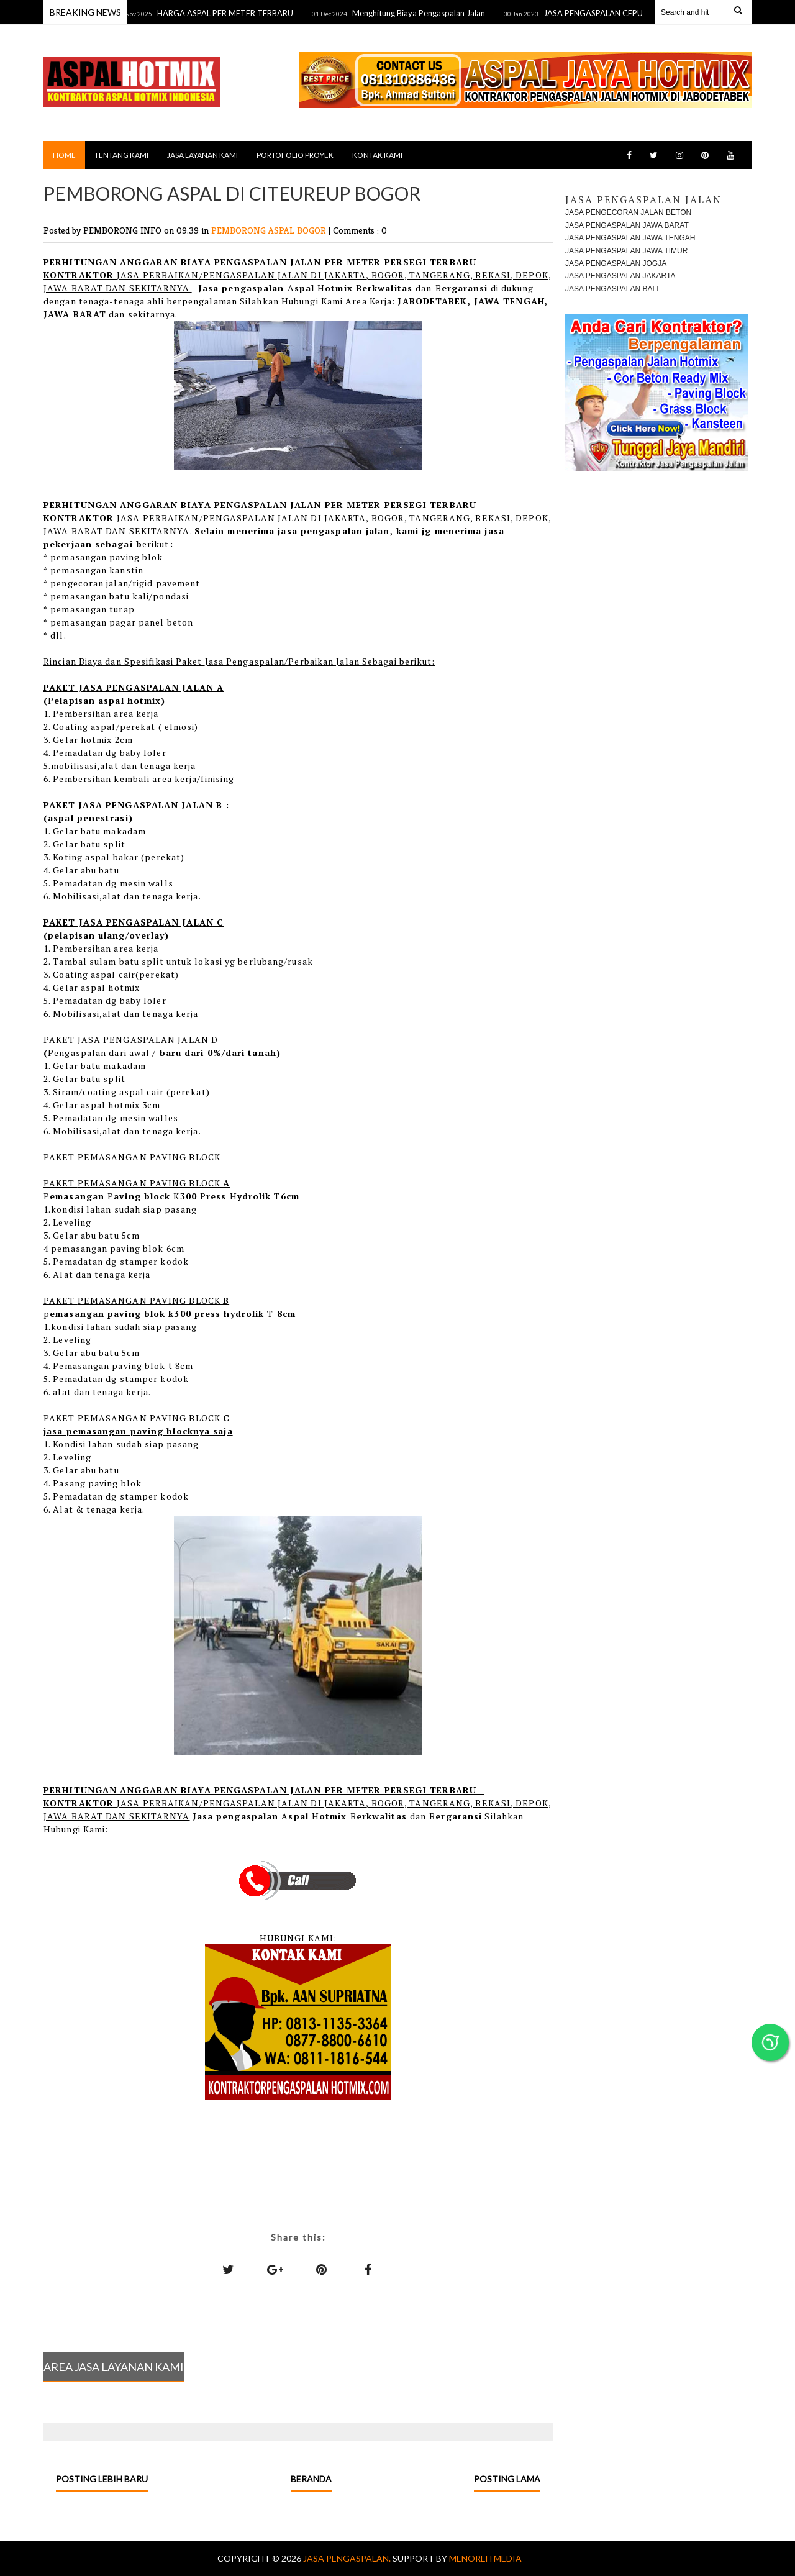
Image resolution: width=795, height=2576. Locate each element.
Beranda (311, 2479)
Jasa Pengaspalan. (348, 2558)
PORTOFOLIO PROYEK (295, 155)
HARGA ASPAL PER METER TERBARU (231, 13)
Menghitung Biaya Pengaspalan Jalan (424, 13)
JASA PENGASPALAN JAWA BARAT (627, 225)
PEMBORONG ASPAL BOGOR (270, 230)
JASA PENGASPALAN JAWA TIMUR (626, 251)
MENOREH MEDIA (485, 2558)
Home (64, 155)
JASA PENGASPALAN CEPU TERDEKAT (621, 13)
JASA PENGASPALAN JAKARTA (620, 275)
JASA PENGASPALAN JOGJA (615, 263)
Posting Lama (507, 2479)
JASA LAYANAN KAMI (202, 155)
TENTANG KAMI (121, 155)
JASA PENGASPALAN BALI (612, 288)
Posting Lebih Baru (102, 2479)
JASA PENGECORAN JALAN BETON (628, 212)
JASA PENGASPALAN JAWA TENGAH (630, 238)
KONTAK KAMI (377, 155)
